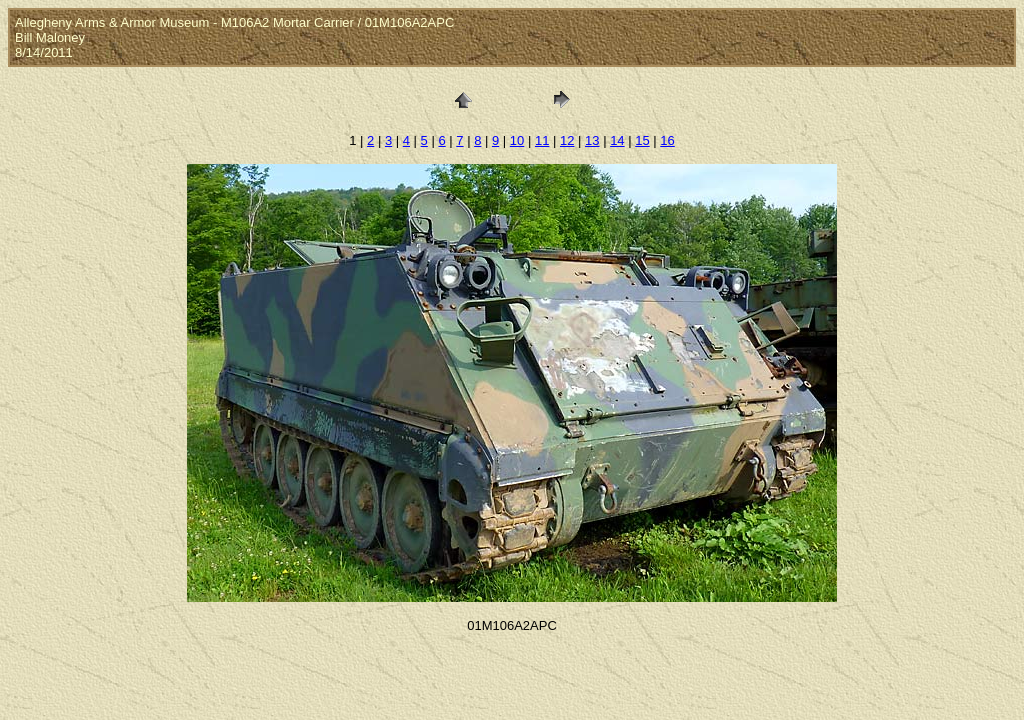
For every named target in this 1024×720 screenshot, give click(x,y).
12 (567, 140)
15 (642, 140)
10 (517, 140)
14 (617, 140)
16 (667, 140)
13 (592, 140)
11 (542, 140)
